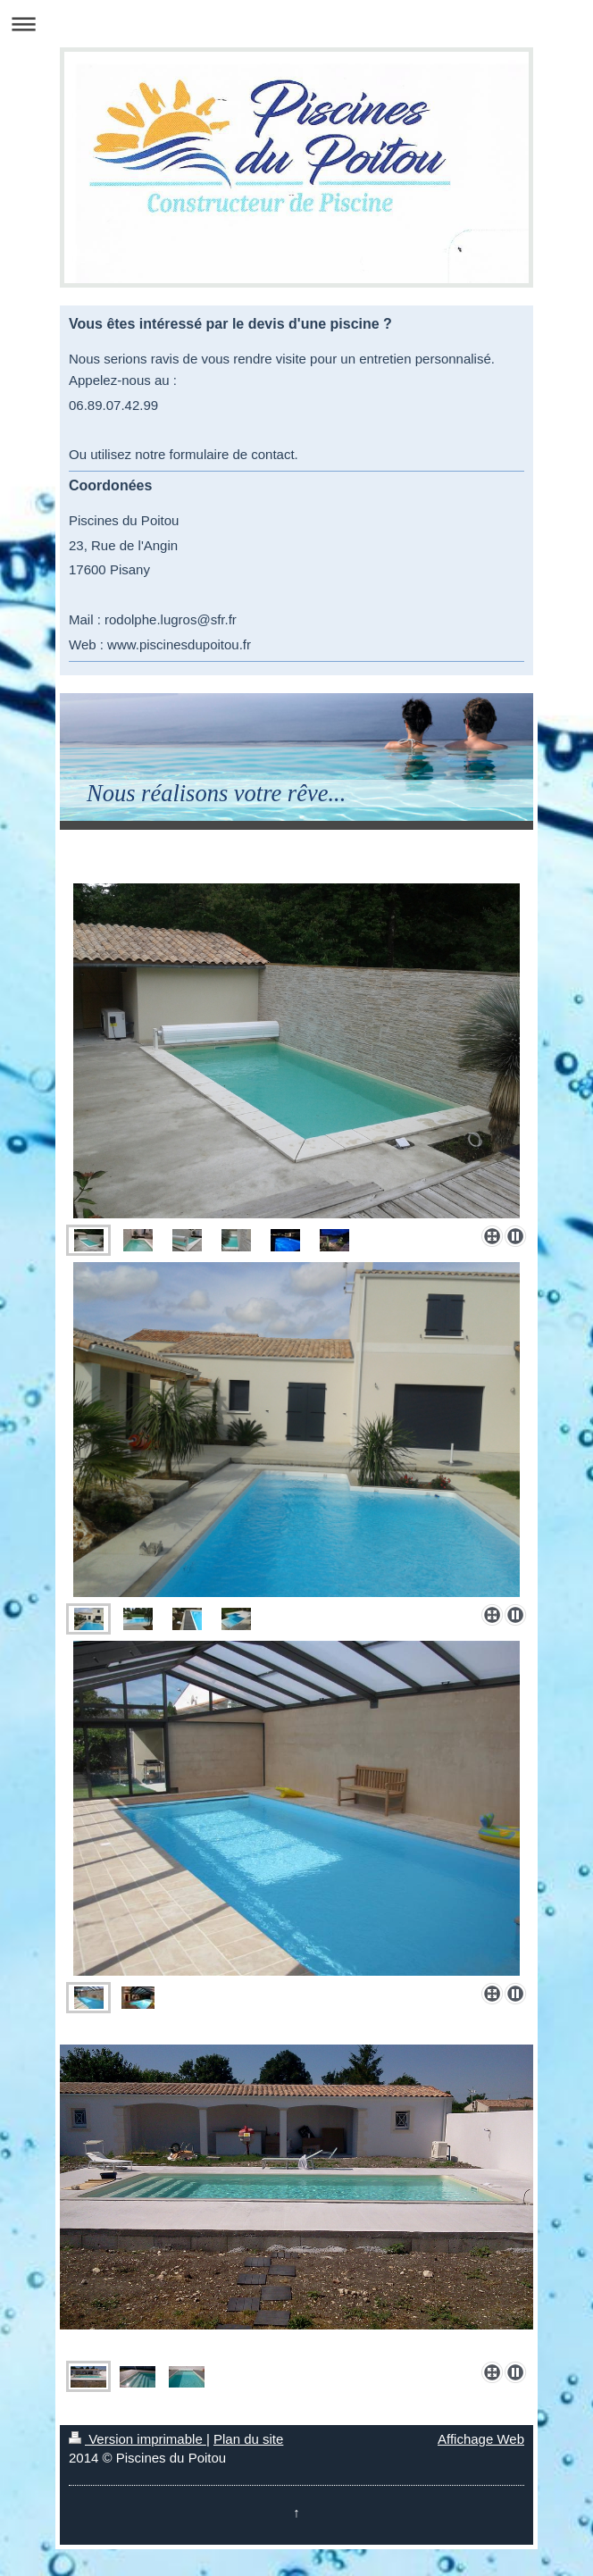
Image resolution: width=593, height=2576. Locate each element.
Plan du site (248, 2438)
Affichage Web (481, 2438)
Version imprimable (137, 2438)
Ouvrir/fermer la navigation (296, 23)
